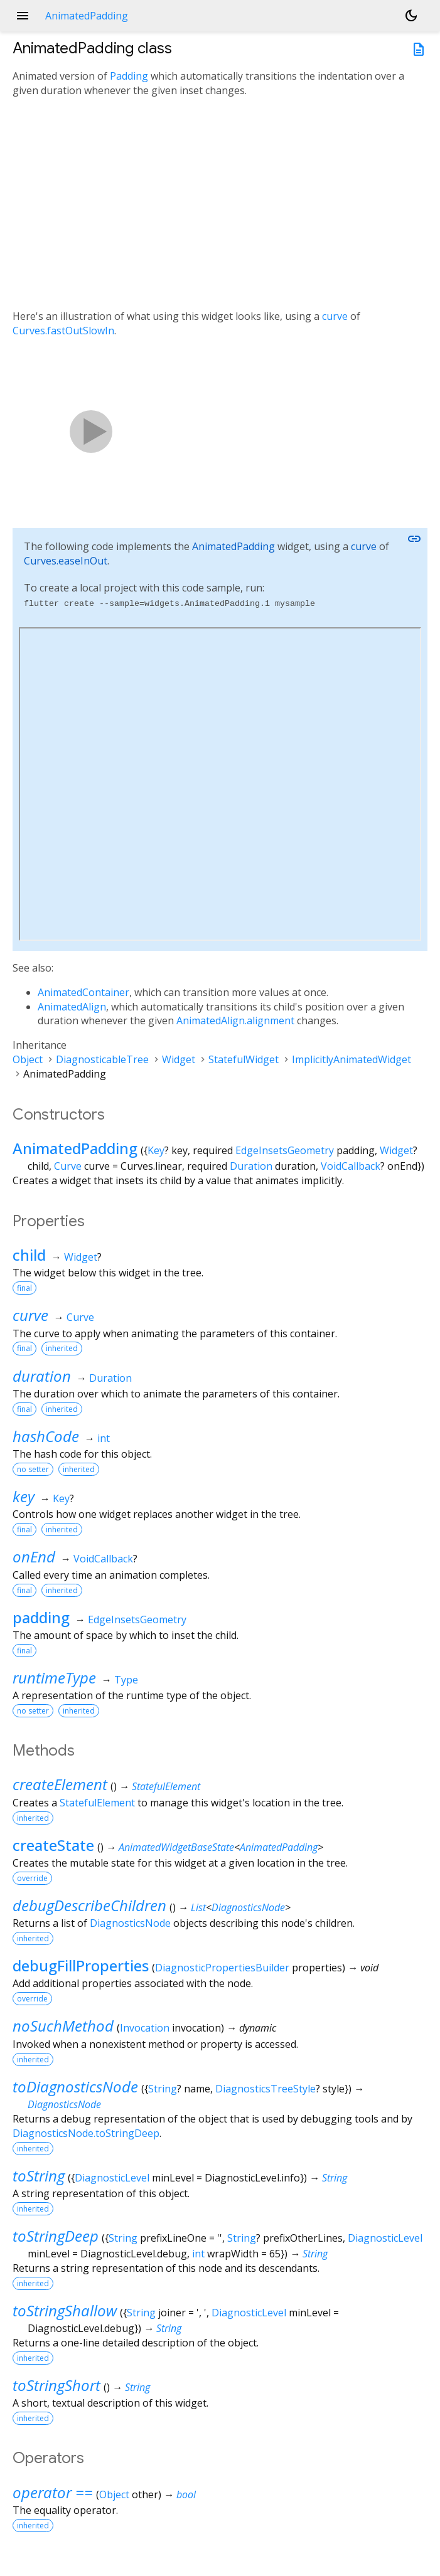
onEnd (34, 1556)
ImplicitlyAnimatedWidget (351, 1059)
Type (126, 1680)
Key (156, 1150)
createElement (60, 1784)
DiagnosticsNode (248, 1907)
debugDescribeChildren (89, 1905)
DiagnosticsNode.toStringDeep (86, 2133)
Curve (68, 1166)
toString (39, 2175)
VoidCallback (350, 1166)
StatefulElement (166, 1786)
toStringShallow (65, 2310)
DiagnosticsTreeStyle (265, 2089)
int (103, 1438)
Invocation (144, 2028)
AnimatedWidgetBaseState (176, 1847)
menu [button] (22, 15)
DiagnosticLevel (112, 2178)
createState (53, 1845)
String (162, 2089)
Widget (178, 1059)
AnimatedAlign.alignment (235, 1020)
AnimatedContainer (83, 992)
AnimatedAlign (72, 1007)
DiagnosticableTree (102, 1059)
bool (186, 2494)
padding (41, 1617)
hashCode (46, 1436)
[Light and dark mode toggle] (411, 16)
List (198, 1907)
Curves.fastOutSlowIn (63, 330)
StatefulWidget (243, 1059)
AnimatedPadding (233, 546)
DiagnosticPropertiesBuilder (222, 1967)
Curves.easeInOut (65, 561)
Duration (251, 1166)
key (24, 1496)
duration (42, 1375)
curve (335, 316)
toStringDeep (56, 2235)
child (29, 1254)
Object (28, 1059)
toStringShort (56, 2385)
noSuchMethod (63, 2025)
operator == (53, 2492)
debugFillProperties (81, 1965)
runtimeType (54, 1677)
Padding (129, 76)
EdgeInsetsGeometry (284, 1150)
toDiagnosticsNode (75, 2086)
